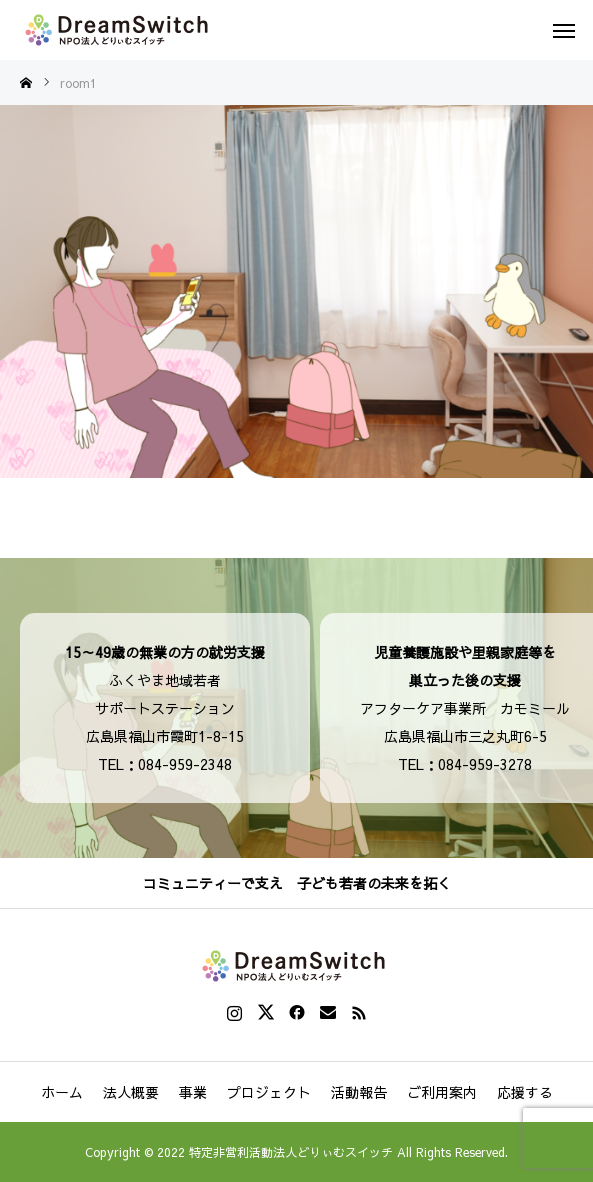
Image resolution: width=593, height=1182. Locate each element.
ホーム (62, 1092)
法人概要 (131, 1092)
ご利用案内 (442, 1092)
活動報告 (359, 1092)
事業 (193, 1092)
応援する (525, 1092)
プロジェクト (269, 1092)
